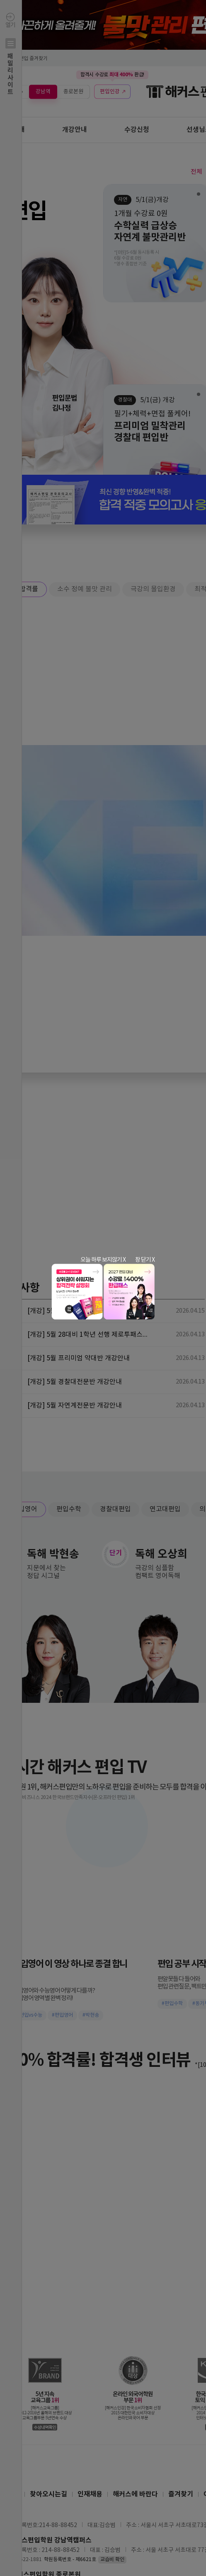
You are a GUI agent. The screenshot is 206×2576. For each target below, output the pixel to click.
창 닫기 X (145, 1260)
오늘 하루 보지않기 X (103, 1260)
